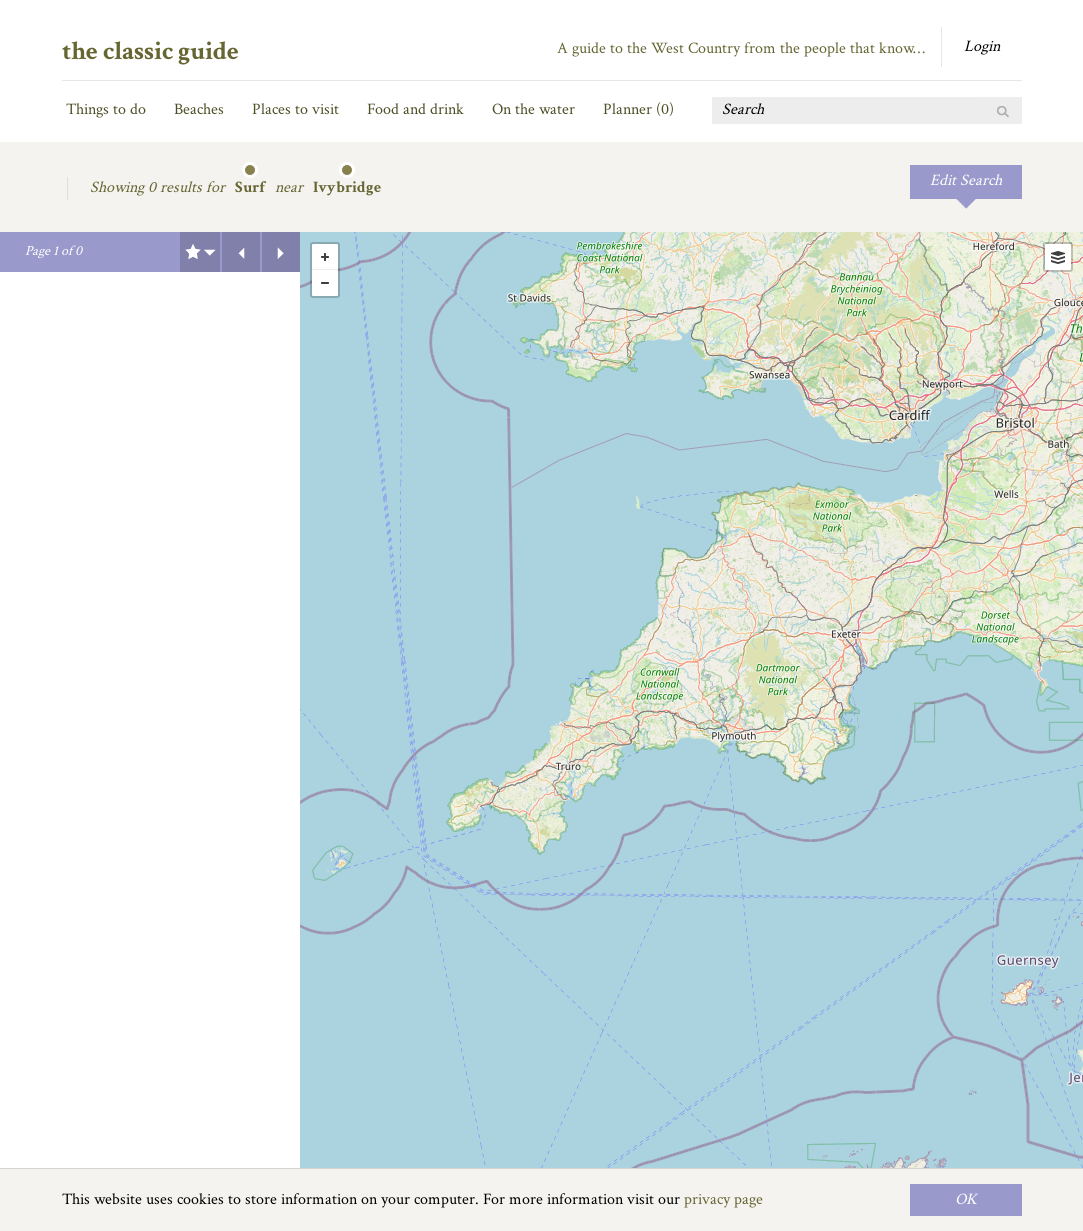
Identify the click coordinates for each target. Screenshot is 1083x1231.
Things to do (106, 109)
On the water (533, 109)
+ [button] (325, 257)
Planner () (638, 109)
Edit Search (966, 180)
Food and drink (415, 109)
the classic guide (150, 51)
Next (281, 252)
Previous (241, 252)
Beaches (199, 109)
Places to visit (295, 109)
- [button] (325, 283)
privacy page (723, 1199)
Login (982, 46)
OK (966, 1199)
